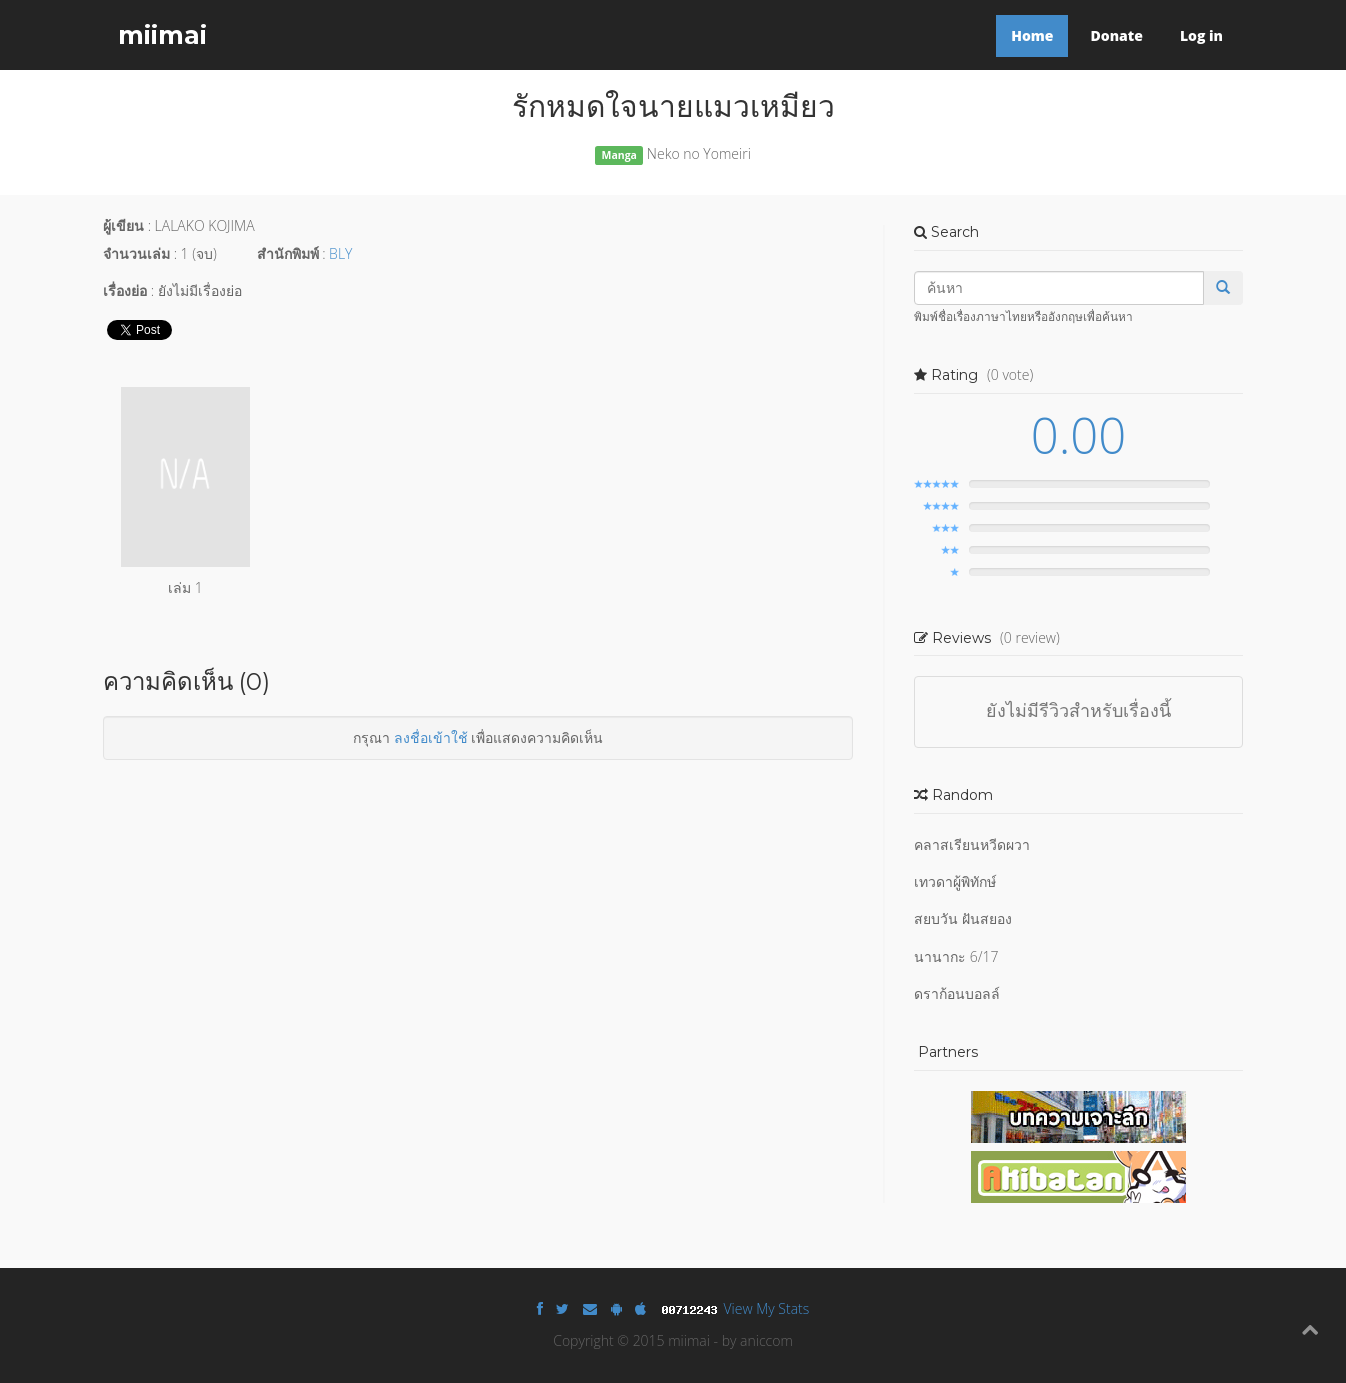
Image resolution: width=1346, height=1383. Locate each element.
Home (1032, 35)
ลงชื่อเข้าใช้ (431, 737)
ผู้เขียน (123, 225)
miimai (162, 35)
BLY (340, 253)
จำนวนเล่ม (136, 253)
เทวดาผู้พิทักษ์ (955, 881)
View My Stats (767, 1308)
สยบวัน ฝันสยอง (963, 918)
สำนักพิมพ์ (288, 253)
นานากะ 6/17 (956, 956)
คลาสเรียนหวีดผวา (972, 844)
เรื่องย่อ (125, 290)
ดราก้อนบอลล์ (957, 993)
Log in (1201, 35)
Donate (1116, 35)
